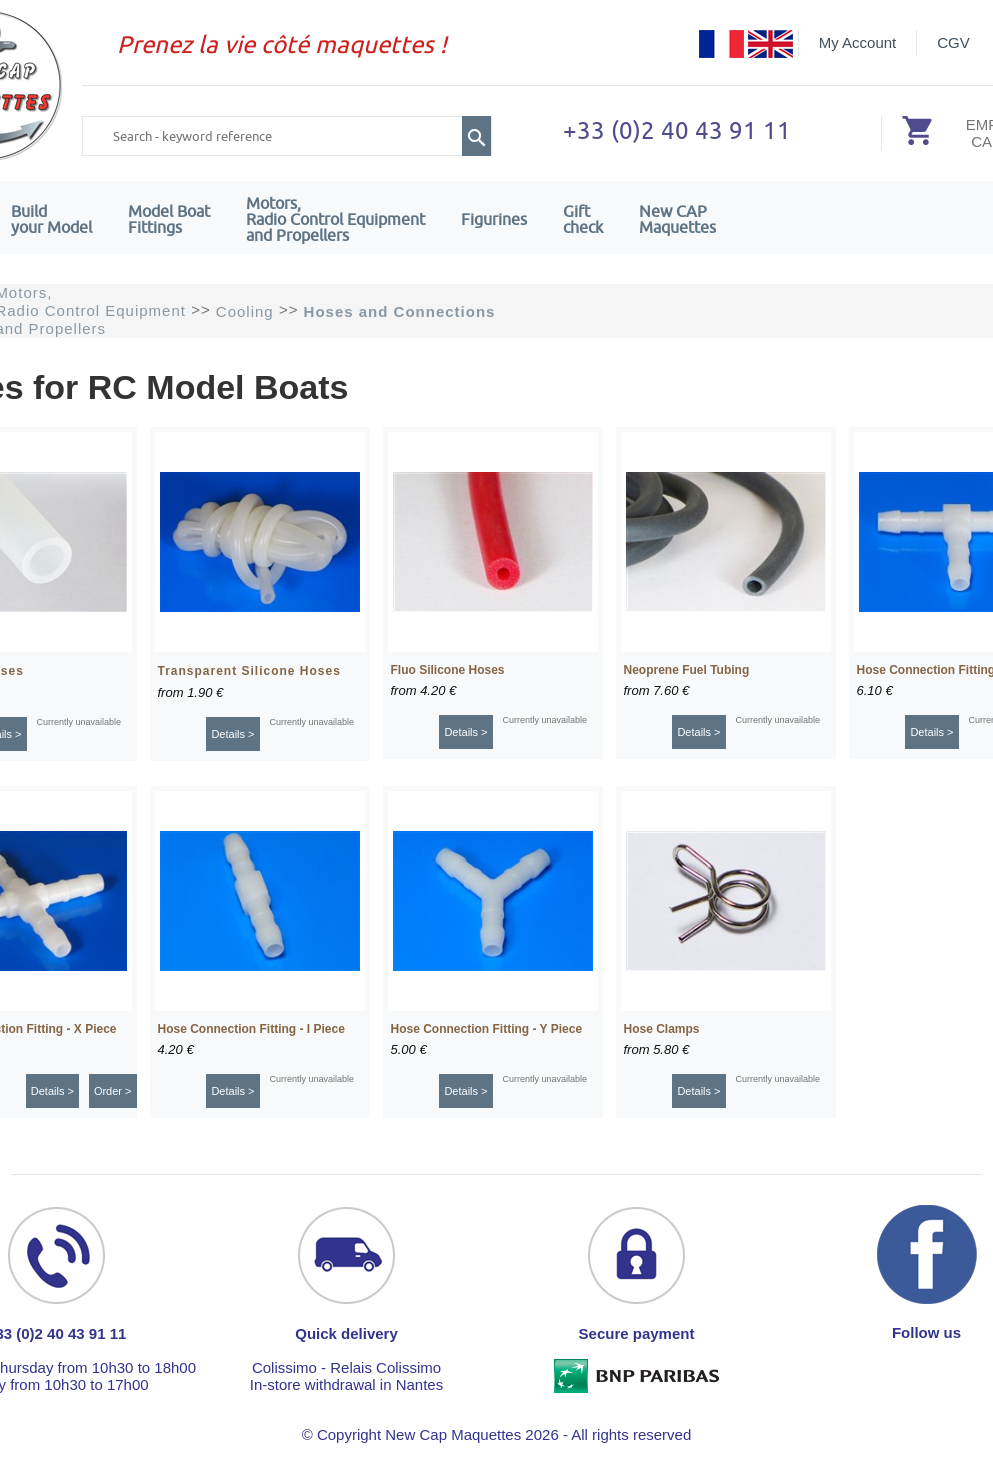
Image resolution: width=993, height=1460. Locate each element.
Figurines (494, 219)
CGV (953, 42)
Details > (232, 734)
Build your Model (51, 219)
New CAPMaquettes (677, 219)
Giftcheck (583, 219)
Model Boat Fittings (169, 219)
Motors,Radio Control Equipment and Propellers (335, 219)
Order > (113, 1091)
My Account (858, 42)
